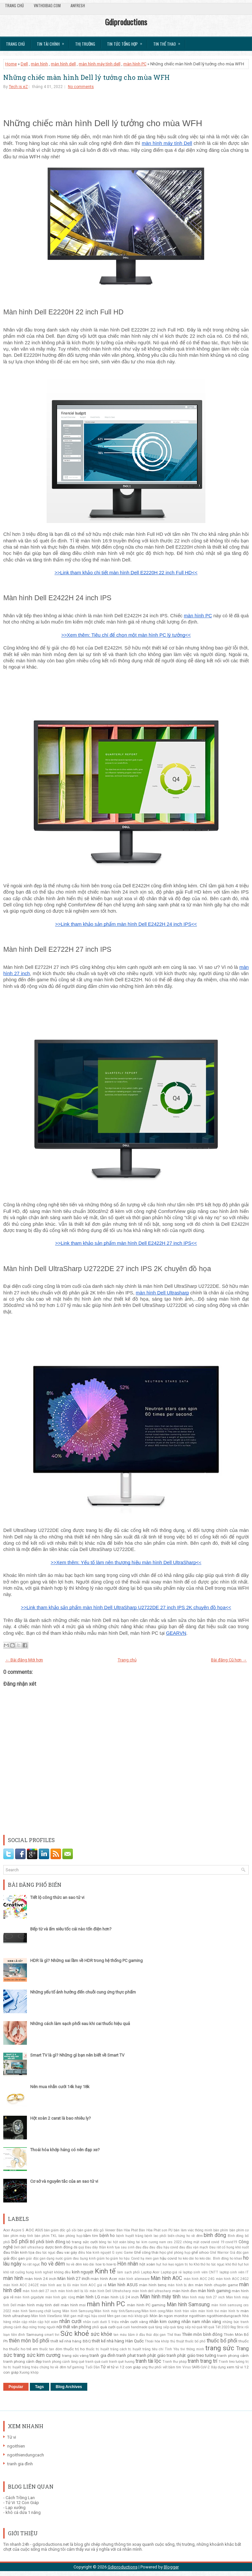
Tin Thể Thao (168, 42)
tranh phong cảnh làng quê (63, 2361)
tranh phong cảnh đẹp (22, 2361)
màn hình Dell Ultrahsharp (110, 2291)
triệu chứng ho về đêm (48, 2367)
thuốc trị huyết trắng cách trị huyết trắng (118, 2349)
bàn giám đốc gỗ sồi (60, 2230)
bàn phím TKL (45, 2236)
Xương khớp (28, 2372)
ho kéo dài (186, 2258)
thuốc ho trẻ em (23, 2349)
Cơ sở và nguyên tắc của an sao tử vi (64, 2181)
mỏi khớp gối (138, 2316)
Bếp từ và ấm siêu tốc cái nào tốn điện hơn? (71, 1928)
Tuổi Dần (92, 2367)
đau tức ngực (45, 2252)
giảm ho (103, 2258)
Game (128, 2252)
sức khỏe (101, 2334)
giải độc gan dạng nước (44, 2258)
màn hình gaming (214, 2290)
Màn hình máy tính (160, 2297)
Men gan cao (117, 2316)
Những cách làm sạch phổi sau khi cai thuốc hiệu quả (80, 2023)
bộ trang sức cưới (81, 2242)
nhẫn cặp (19, 2322)
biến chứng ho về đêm (185, 2236)
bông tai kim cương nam (146, 2242)
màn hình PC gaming (146, 2305)
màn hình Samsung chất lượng (36, 2311)
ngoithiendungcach (224, 2316)
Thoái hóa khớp (157, 2341)
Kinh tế (105, 2271)
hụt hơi (161, 2264)
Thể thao (174, 2335)
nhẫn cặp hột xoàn (43, 2322)
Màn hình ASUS (123, 2284)
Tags (39, 2386)
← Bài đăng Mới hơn (24, 1659)
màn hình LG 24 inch (120, 2297)
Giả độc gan (239, 2252)
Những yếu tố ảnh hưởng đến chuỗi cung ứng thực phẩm (83, 1992)
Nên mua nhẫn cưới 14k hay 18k (60, 2086)
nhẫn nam (190, 2321)
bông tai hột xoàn (112, 2242)
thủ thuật (177, 2341)
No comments (81, 86)
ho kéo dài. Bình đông (212, 2258)
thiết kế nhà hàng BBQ (71, 2341)
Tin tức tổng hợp (126, 42)
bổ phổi (20, 2242)
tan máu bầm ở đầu (129, 2335)
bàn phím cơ (239, 2230)
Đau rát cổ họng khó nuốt (229, 2247)
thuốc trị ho (74, 2349)
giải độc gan (14, 2258)
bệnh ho (107, 2235)
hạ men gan (149, 2258)
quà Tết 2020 (218, 2327)
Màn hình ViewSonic (46, 2316)
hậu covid (168, 2258)
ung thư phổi (152, 2367)
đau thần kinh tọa (18, 2252)
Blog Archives (69, 2386)
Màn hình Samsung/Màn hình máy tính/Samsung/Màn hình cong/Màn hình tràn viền (129, 2311)
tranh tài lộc (148, 2361)
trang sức (219, 2348)
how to (100, 2264)
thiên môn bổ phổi (29, 2341)
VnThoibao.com (47, 5)
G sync (117, 2252)
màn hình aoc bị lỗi (55, 2285)
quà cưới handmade (131, 2327)
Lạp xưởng (16, 2507)
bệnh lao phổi (155, 2236)
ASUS (39, 2230)
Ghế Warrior (219, 2252)
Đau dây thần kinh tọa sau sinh (110, 2247)
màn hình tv (229, 2311)
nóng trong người (42, 2327)
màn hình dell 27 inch (40, 2291)
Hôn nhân (127, 2264)
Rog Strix (236, 2327)
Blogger (171, 2567)
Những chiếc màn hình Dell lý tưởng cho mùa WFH (86, 77)
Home (11, 63)
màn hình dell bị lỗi (73, 2291)
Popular (16, 2386)
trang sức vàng (75, 2355)
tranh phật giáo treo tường (191, 2355)
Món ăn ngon (161, 2316)
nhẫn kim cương (164, 2321)
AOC (30, 2230)
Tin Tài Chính (52, 42)
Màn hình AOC (166, 2278)
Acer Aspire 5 (13, 2230)
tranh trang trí (202, 2361)
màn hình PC (134, 63)
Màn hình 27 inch (73, 2278)
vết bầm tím (172, 2367)
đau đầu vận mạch (193, 2247)
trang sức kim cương (36, 2355)
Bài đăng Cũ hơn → (229, 1659)
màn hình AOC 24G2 (232, 2279)
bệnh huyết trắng (129, 2236)
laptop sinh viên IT (234, 2272)
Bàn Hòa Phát (127, 2230)
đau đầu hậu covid (163, 2247)
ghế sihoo (200, 2252)
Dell (24, 63)
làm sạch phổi (128, 2272)
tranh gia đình (103, 2355)
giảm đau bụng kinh (79, 2258)
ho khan (236, 2258)
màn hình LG (88, 2296)
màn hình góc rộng (60, 2297)
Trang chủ (14, 5)
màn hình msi (73, 2305)
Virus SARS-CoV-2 (196, 2367)
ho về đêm (53, 2264)
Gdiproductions (126, 22)
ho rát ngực (31, 2264)
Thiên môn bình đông (202, 2334)
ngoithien (197, 2316)
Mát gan (69, 2316)
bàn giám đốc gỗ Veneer (96, 2230)
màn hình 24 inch (40, 2278)
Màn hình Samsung (188, 2305)
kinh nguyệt (83, 2271)
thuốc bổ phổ (195, 2341)
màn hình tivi (208, 2311)
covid (205, 2242)
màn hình (39, 63)
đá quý (79, 2247)
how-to (111, 2264)
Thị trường (85, 44)
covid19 (231, 2242)
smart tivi (51, 2335)
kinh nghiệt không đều (53, 2272)
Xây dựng (218, 2367)
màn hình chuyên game (216, 2285)
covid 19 (217, 2242)
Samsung (34, 2334)
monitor (181, 2316)
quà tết (202, 2327)
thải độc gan (156, 2335)
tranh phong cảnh (233, 2355)
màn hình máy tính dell (99, 63)
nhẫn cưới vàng (134, 2321)
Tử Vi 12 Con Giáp (22, 2502)
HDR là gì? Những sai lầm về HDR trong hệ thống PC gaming (86, 1960)
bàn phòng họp (70, 2236)
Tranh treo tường (231, 2361)
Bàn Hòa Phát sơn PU (156, 2230)
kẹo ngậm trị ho (180, 2264)
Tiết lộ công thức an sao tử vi (57, 1897)
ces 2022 (174, 2242)
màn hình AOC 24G (199, 2279)
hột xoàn (147, 2264)
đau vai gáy (66, 2252)
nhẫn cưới (70, 2321)
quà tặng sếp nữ (183, 2327)
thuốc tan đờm (50, 2349)
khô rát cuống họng (18, 2272)
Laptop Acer (150, 2272)
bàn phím (220, 2230)
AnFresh (78, 5)
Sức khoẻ (74, 2333)
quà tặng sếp (158, 2327)
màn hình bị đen (181, 2285)
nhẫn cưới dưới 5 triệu (101, 2322)
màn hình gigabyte (29, 2297)
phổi (95, 2327)
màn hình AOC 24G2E (21, 2285)
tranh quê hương (122, 2361)
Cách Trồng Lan (20, 2497)
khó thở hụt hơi (237, 2264)
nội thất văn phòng (73, 2326)
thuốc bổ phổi (222, 2341)
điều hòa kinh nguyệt (94, 2252)
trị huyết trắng (19, 2367)
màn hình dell (63, 63)
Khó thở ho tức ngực (209, 2264)
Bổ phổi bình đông (47, 2241)
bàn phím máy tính (18, 2236)
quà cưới (108, 2327)
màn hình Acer (104, 2278)
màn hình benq (152, 2285)
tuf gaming (75, 2367)
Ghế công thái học (150, 2252)
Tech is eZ (18, 86)
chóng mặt (191, 2242)
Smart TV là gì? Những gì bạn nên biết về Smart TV (77, 2055)
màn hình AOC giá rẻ (89, 2285)
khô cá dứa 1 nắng (23, 2512)
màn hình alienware (134, 2279)
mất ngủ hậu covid (91, 2316)
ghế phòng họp (178, 2252)
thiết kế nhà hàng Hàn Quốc (118, 2340)
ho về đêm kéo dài (80, 2264)
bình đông (215, 2235)
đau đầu (142, 2247)
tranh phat (126, 2355)
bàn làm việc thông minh (193, 2230)
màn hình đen (184, 2291)
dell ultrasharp (32, 2247)
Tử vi (105, 2366)
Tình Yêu (172, 2349)
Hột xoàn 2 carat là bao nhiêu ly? (60, 2118)
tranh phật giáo (151, 2355)
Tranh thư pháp (174, 2361)
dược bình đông (59, 2247)
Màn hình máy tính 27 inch (203, 2297)
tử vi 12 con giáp (125, 2367)
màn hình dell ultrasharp (151, 2291)
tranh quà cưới (96, 2361)
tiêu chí (157, 2349)
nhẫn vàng (211, 2321)
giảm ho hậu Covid (124, 2258)
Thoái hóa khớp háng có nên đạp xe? (65, 2149)
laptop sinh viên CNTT (200, 2272)
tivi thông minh (192, 2349)
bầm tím (90, 2235)
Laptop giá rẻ (171, 2272)
